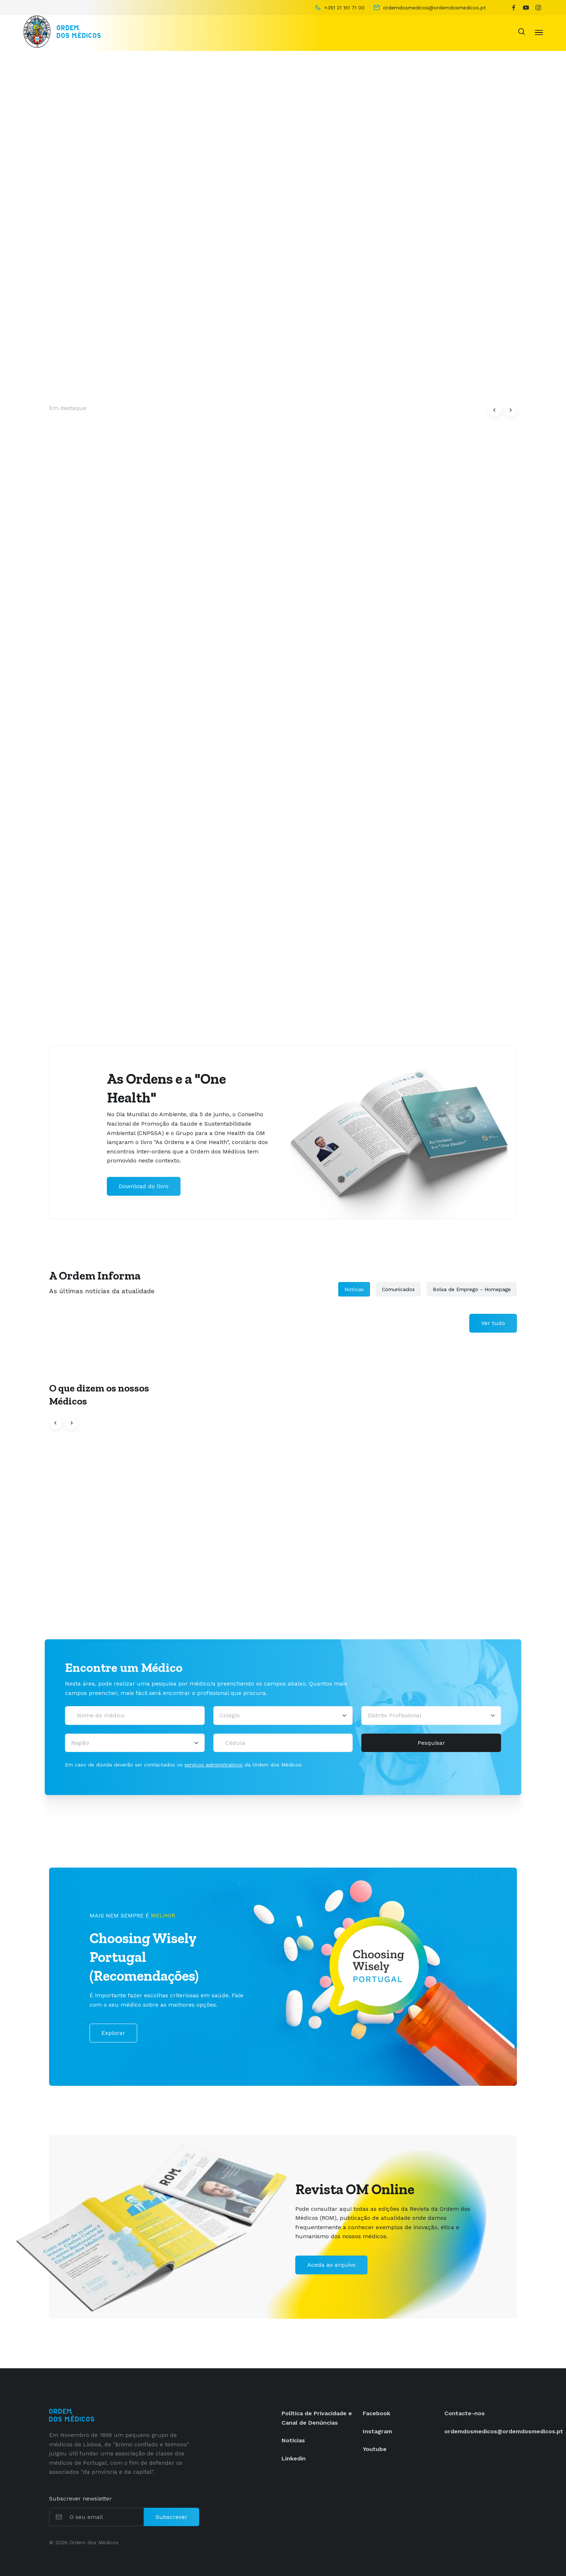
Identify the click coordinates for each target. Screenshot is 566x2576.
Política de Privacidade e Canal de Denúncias (317, 2418)
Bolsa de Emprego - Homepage (472, 1289)
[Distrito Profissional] (431, 1715)
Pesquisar (431, 1742)
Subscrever (171, 2517)
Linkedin (294, 2458)
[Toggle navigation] (539, 31)
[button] (494, 410)
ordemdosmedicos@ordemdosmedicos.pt (503, 2431)
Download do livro (144, 1186)
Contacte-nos (464, 2413)
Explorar (113, 2032)
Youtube (375, 2449)
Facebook (376, 2413)
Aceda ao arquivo (331, 2264)
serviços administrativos (213, 1765)
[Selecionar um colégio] (283, 1715)
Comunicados (398, 1289)
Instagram (377, 2431)
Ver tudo (493, 1323)
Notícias (354, 1289)
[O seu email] (106, 2517)
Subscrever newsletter (80, 2498)
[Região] (135, 1743)
